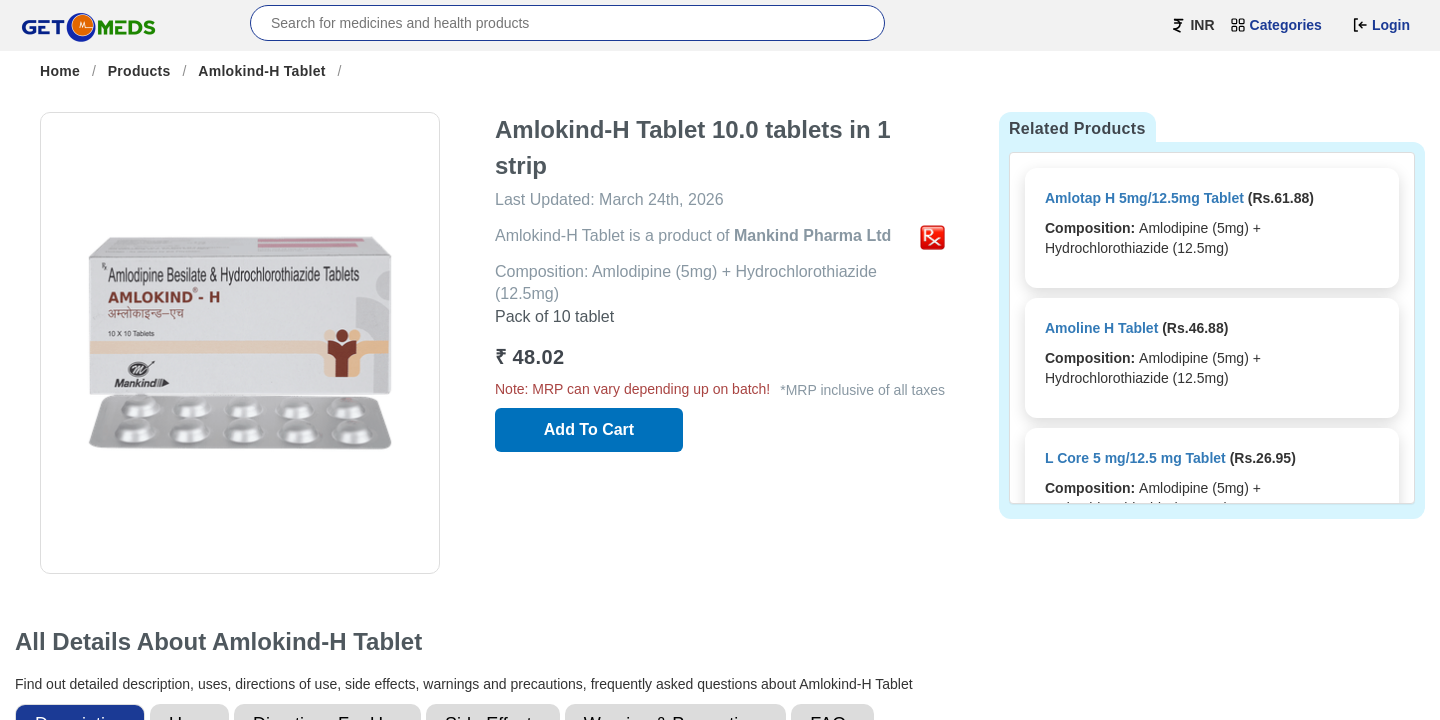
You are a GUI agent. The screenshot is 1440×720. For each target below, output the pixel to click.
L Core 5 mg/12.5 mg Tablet (1135, 458)
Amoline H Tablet (1101, 328)
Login (1381, 25)
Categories (1276, 25)
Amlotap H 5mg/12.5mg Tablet (1144, 198)
